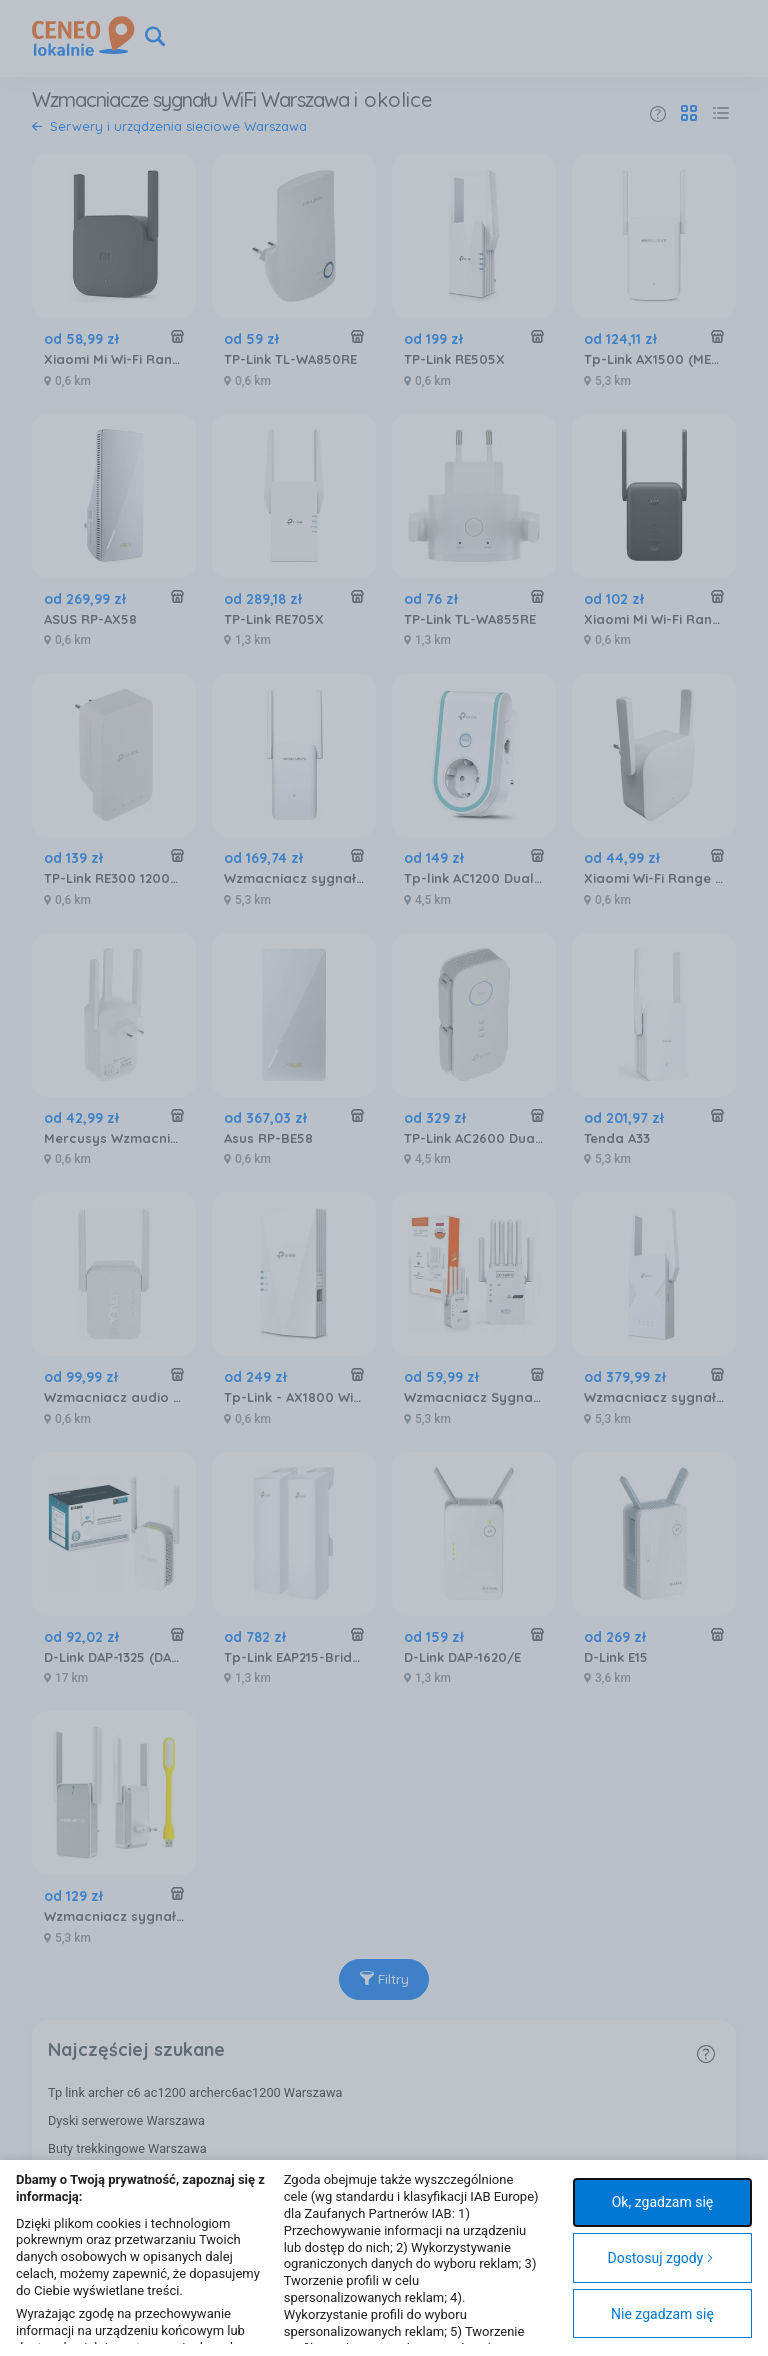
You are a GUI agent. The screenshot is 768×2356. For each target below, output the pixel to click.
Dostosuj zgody (660, 2258)
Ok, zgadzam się (663, 2202)
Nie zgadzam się (662, 2314)
